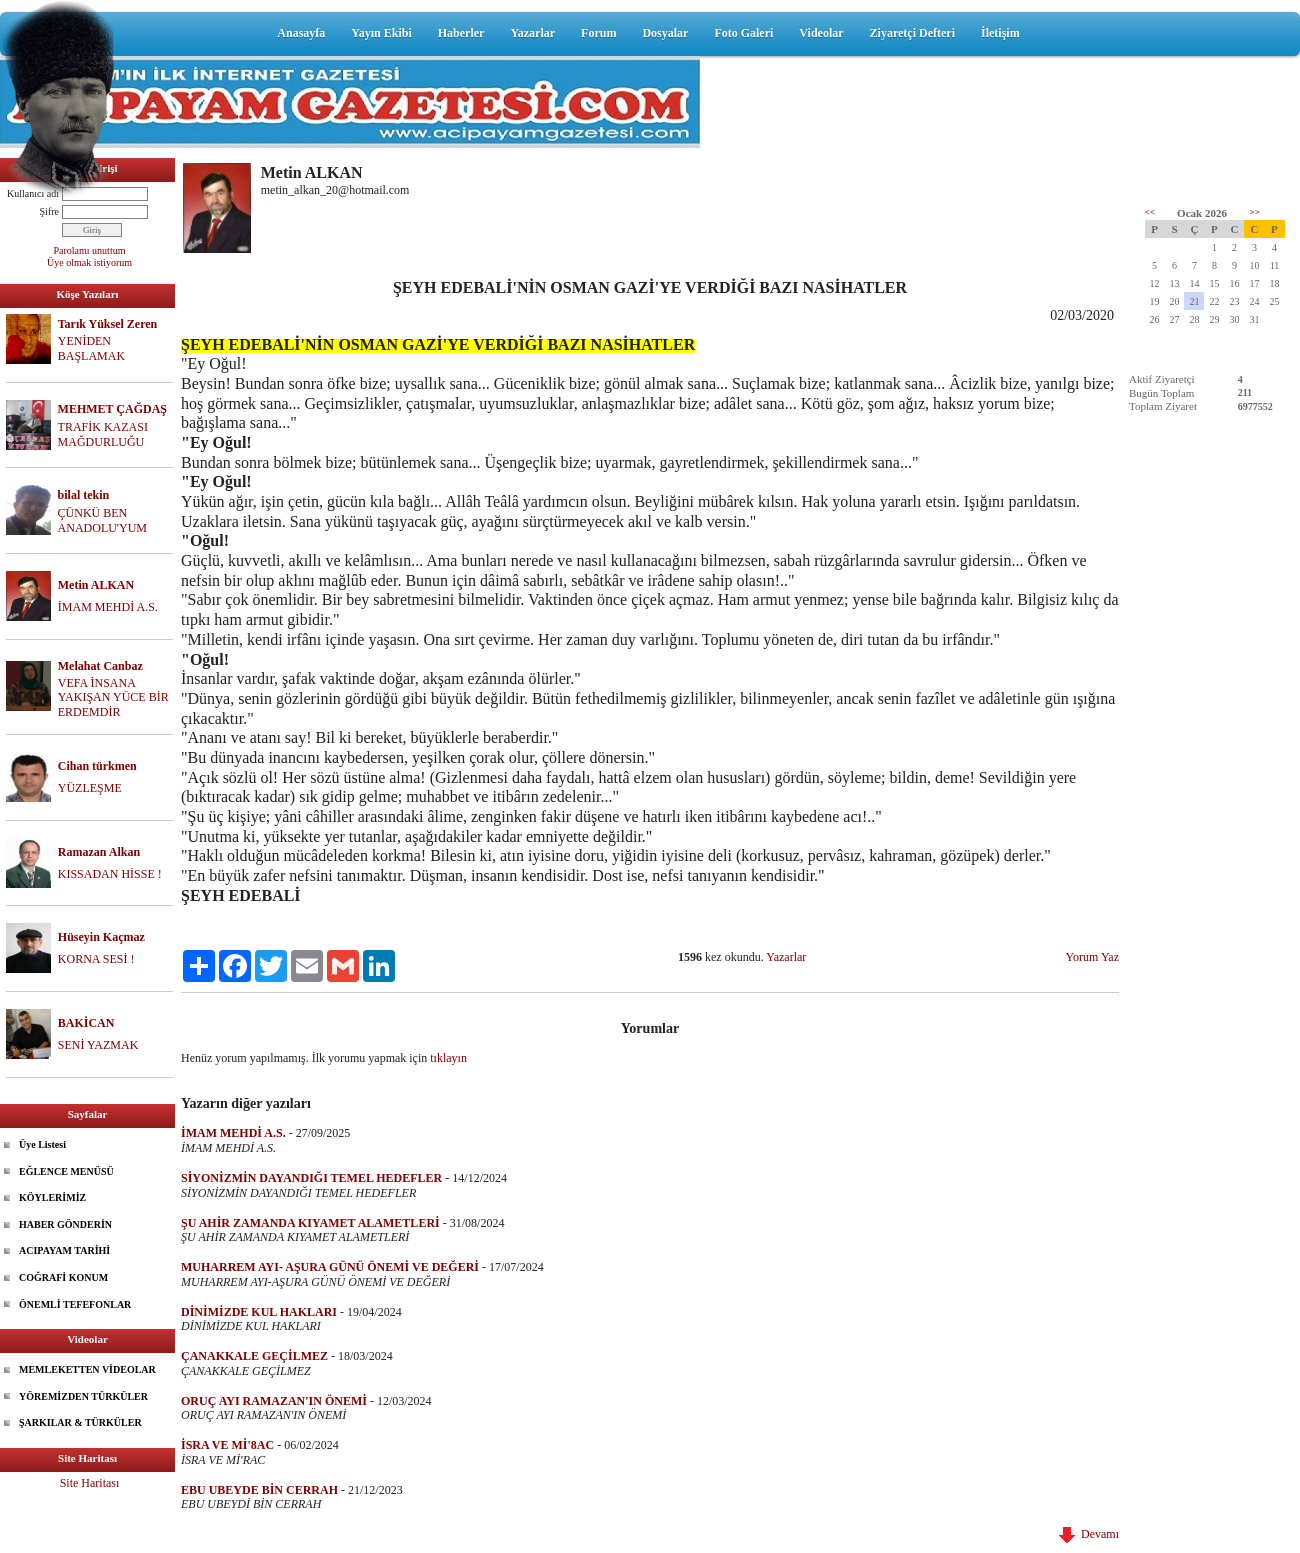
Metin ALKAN (96, 585)
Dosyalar (665, 33)
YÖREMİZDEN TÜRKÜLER (83, 1396)
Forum (598, 33)
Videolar (821, 33)
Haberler (461, 33)
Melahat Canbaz (100, 666)
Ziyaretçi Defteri (912, 33)
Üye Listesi (42, 1144)
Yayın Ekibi (381, 33)
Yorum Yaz (1092, 957)
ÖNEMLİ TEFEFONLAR (75, 1304)
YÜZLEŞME (90, 788)
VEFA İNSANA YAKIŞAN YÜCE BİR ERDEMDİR (113, 698)
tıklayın (448, 1058)
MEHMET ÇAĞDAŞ (112, 409)
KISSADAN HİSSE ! (110, 874)
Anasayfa (301, 33)
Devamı (1089, 1534)
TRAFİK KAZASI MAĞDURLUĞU (103, 434)
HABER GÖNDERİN (65, 1224)
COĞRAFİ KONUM (63, 1277)
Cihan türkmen (97, 766)
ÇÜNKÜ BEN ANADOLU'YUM (103, 520)
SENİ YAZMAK (98, 1045)
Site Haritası (90, 1483)
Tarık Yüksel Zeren (108, 324)
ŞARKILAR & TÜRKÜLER (80, 1422)
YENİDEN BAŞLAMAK (91, 348)
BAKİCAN (86, 1023)
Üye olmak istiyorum (89, 262)
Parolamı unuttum (90, 250)
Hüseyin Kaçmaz (101, 937)
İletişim (1000, 33)
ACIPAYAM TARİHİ (64, 1250)
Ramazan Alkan (99, 852)
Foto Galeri (743, 33)
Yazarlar (532, 33)
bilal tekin (84, 495)
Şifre (49, 211)
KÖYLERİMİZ (52, 1197)
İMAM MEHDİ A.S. (108, 607)
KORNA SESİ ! (96, 959)
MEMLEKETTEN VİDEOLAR (87, 1369)
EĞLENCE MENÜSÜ (66, 1171)
